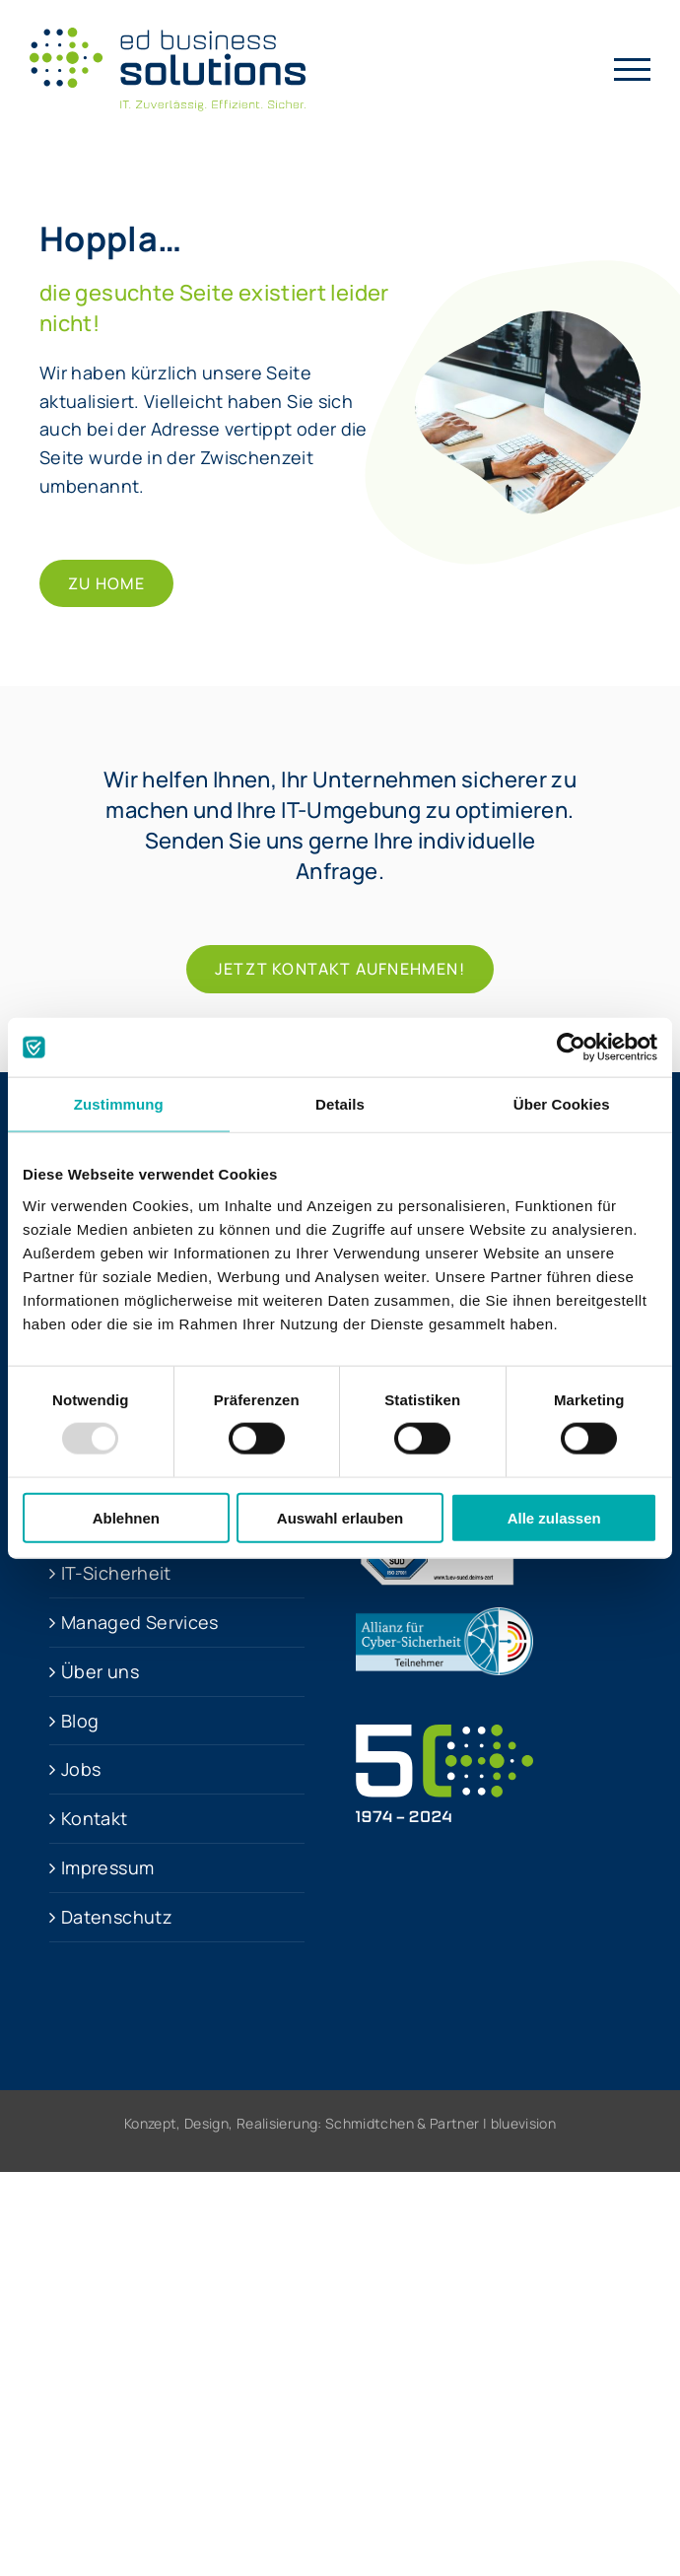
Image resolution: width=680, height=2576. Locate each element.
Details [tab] (340, 1104)
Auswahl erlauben (340, 1517)
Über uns (100, 1671)
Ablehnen (126, 1517)
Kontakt (94, 1818)
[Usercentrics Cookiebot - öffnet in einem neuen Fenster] (571, 1047)
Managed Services (140, 1622)
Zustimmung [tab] (119, 1104)
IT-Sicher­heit (116, 1573)
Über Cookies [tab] (561, 1104)
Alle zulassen (554, 1517)
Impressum (107, 1867)
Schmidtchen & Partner (402, 2123)
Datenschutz (116, 1917)
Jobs (81, 1769)
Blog (80, 1720)
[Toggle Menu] (632, 69)
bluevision (524, 2123)
